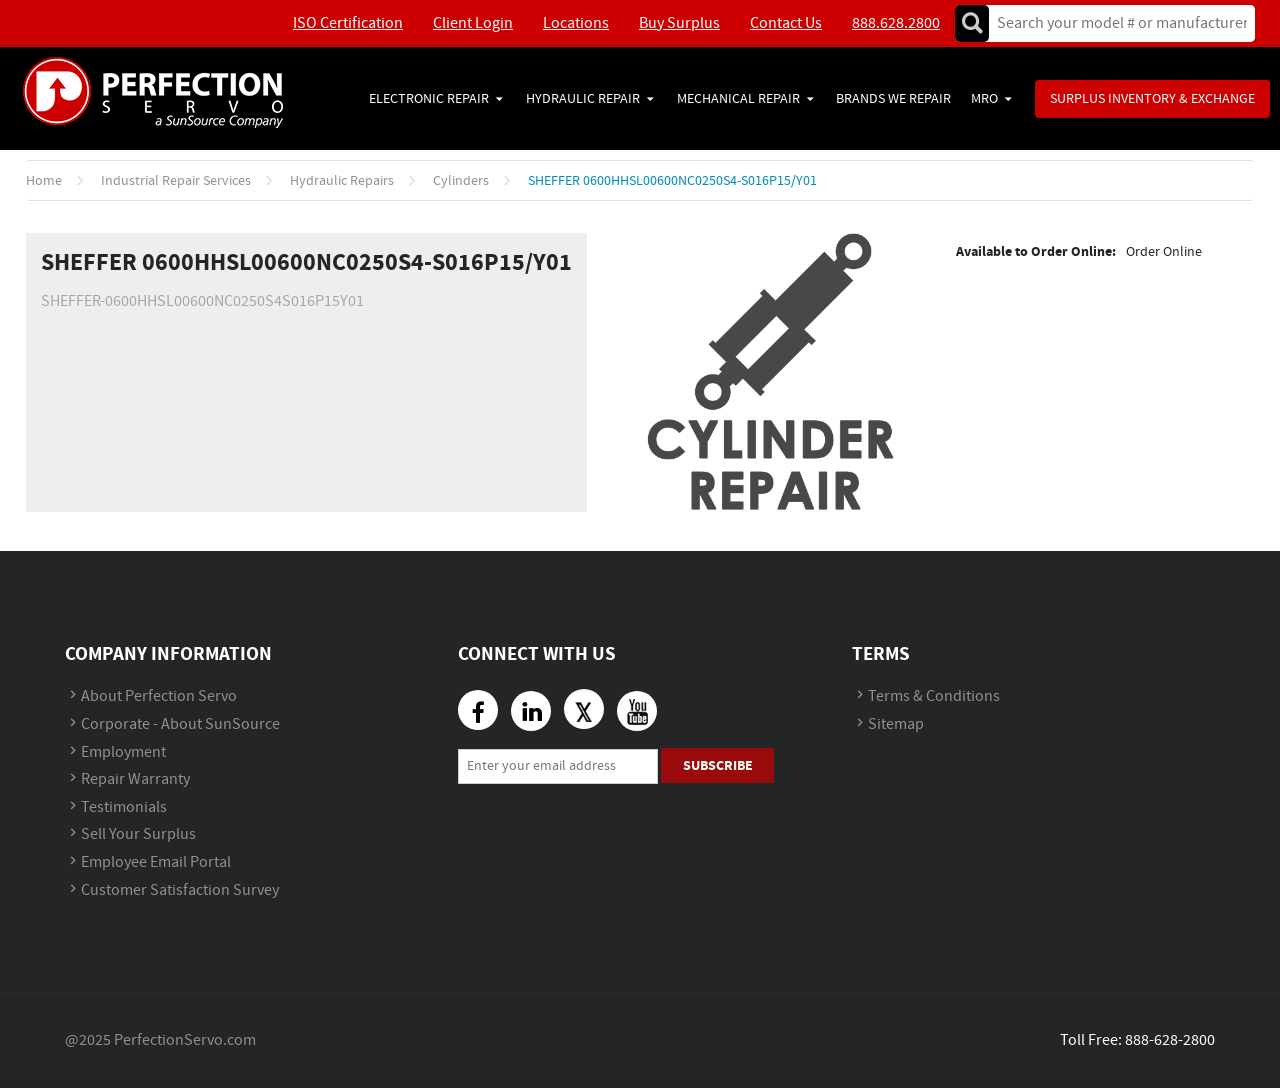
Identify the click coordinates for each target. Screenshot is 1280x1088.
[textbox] (1115, 23)
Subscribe (718, 765)
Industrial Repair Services (176, 181)
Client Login (473, 23)
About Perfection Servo (159, 696)
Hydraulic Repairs (342, 181)
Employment (123, 752)
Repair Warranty (135, 779)
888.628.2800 (896, 23)
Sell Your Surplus (138, 834)
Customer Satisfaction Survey (180, 890)
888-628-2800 (1170, 1040)
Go (972, 23)
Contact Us (786, 23)
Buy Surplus (679, 23)
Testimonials (124, 807)
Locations (576, 23)
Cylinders (461, 181)
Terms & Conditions (934, 696)
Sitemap (896, 724)
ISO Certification (348, 23)
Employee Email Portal (156, 862)
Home (44, 181)
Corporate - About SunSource (180, 724)
